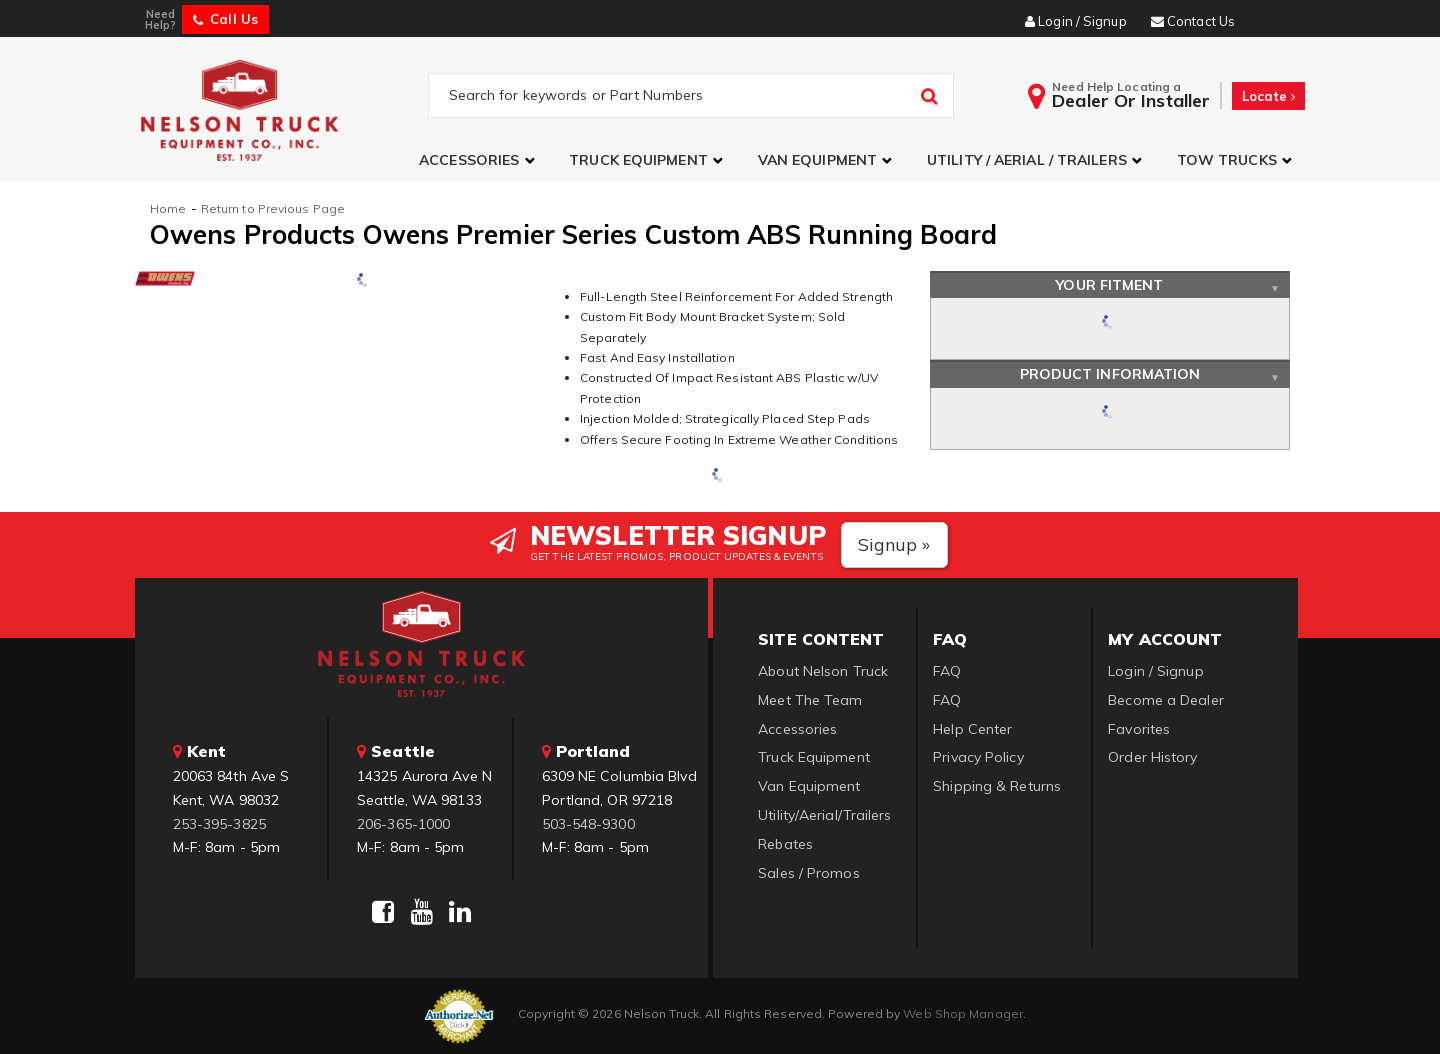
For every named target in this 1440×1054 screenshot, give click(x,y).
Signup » (894, 544)
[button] (479, 160)
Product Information (1110, 374)
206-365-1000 (403, 824)
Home (168, 208)
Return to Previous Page (273, 208)
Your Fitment (1109, 285)
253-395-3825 (219, 824)
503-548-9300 (588, 824)
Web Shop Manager (963, 1013)
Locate (1268, 96)
